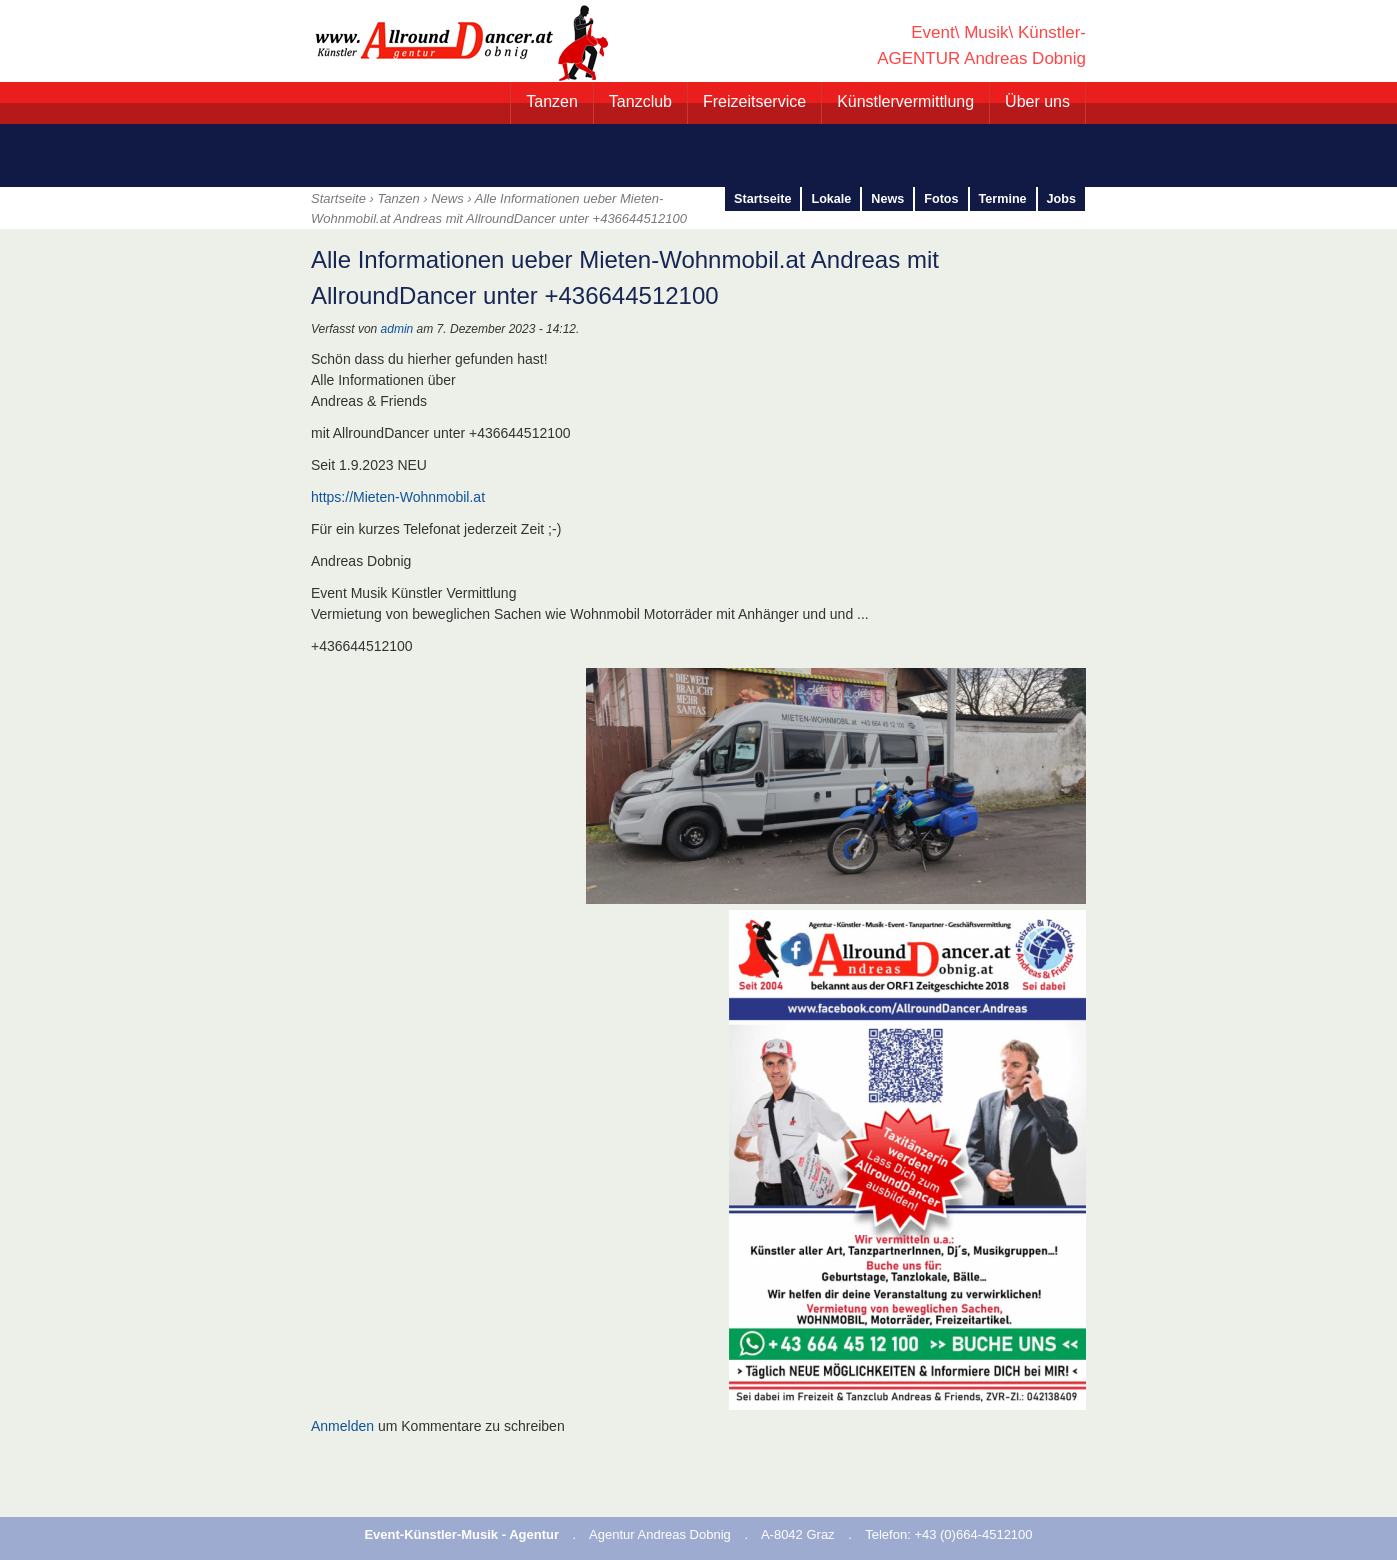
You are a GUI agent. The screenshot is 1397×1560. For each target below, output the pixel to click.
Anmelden (342, 1426)
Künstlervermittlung (905, 101)
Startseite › (344, 198)
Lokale (831, 199)
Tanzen (552, 101)
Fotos (941, 199)
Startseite (762, 199)
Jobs (1061, 199)
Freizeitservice (754, 101)
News (447, 198)
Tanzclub (640, 101)
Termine (1003, 199)
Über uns (1037, 101)
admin (397, 329)
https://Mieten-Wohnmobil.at (398, 497)
